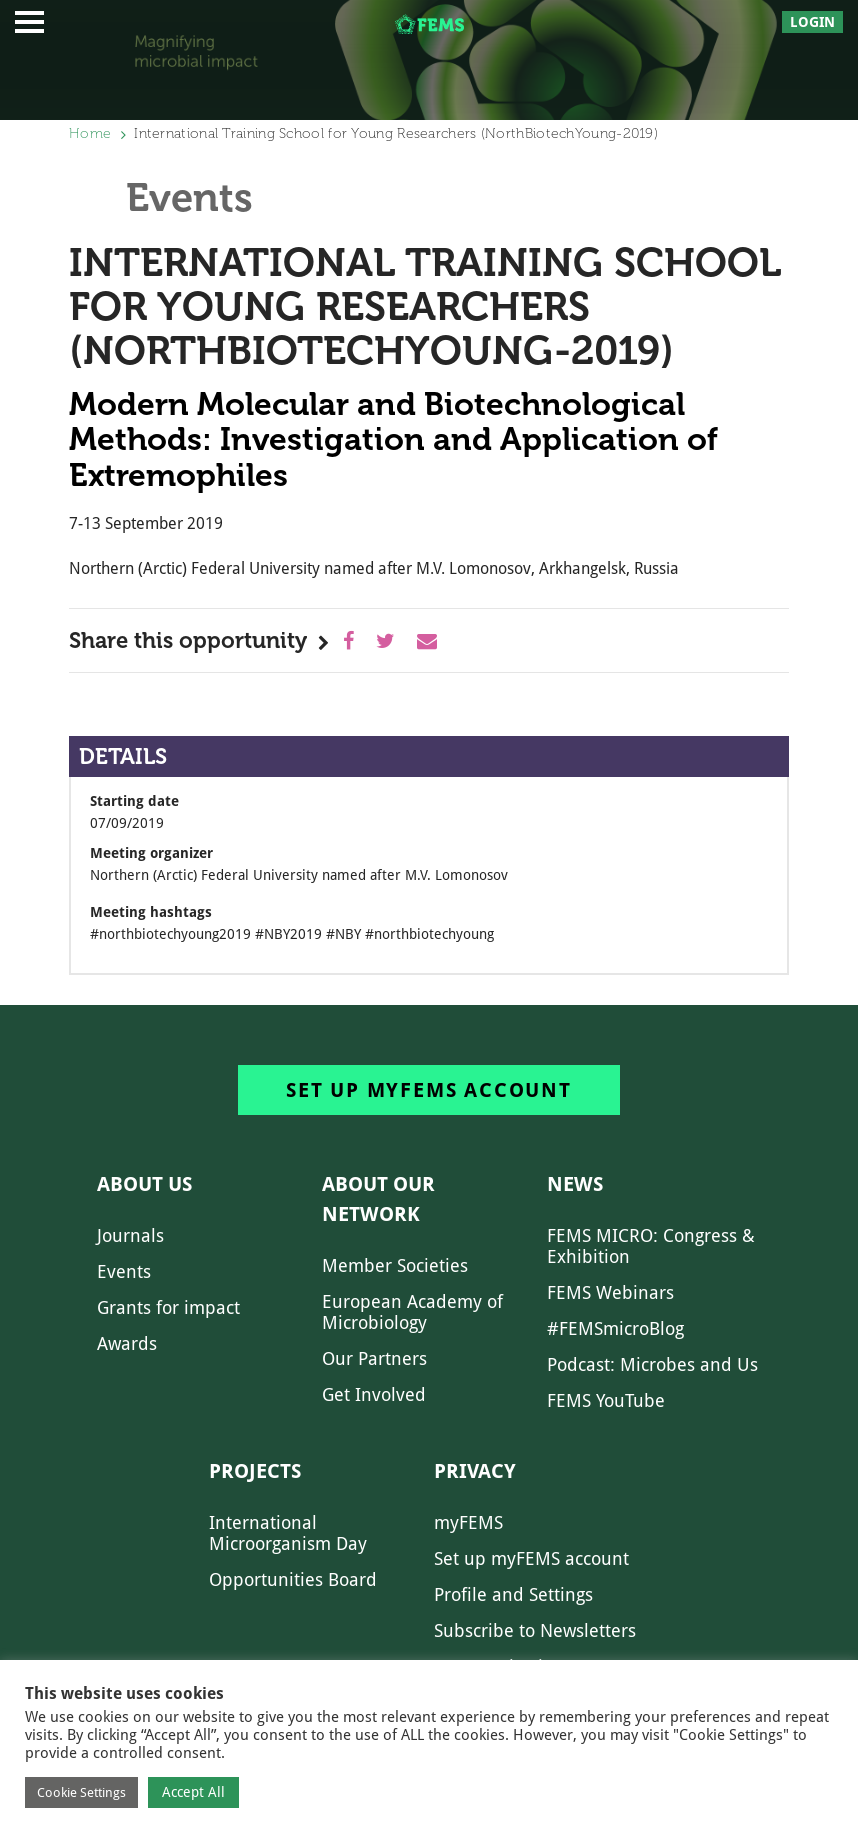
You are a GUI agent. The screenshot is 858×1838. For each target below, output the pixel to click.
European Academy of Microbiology (412, 1312)
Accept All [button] (193, 1792)
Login (812, 22)
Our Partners (374, 1358)
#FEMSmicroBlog (615, 1328)
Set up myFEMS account (429, 1090)
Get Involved (374, 1394)
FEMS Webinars (610, 1292)
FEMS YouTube (606, 1400)
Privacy (475, 1471)
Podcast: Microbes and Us (652, 1364)
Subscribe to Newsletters (535, 1630)
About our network (378, 1199)
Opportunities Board (293, 1579)
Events (124, 1271)
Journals (130, 1235)
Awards (127, 1343)
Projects (255, 1471)
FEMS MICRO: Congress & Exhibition (651, 1246)
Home (90, 133)
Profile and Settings (513, 1594)
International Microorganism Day (288, 1533)
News (575, 1184)
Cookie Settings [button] (81, 1792)
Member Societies (395, 1265)
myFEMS (468, 1522)
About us (144, 1184)
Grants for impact (168, 1307)
